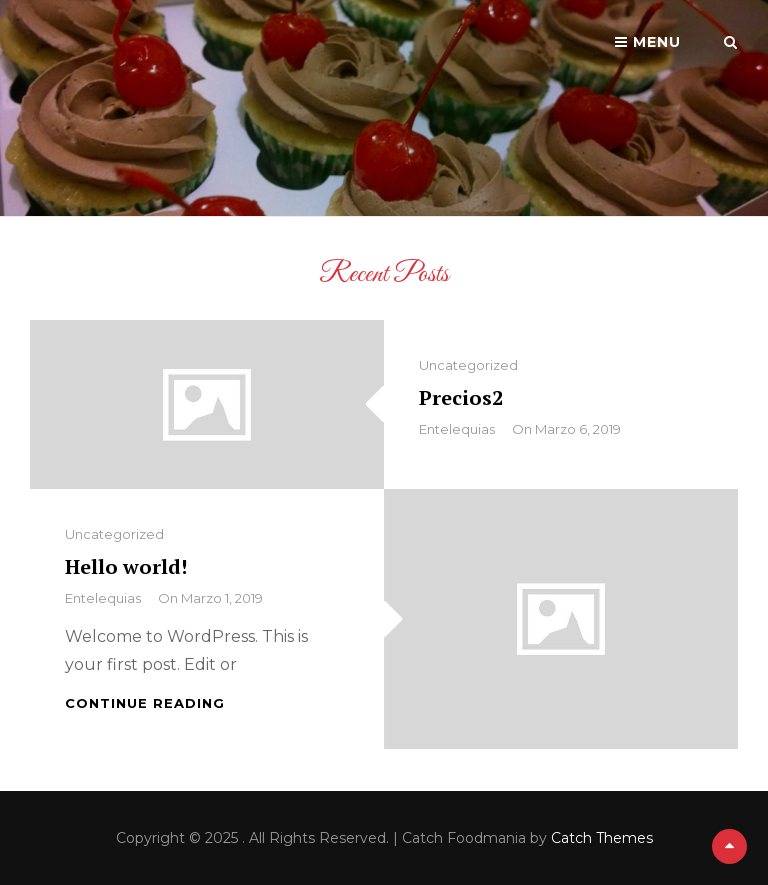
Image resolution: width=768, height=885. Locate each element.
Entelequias (457, 429)
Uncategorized (468, 365)
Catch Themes (602, 838)
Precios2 (461, 397)
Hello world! (126, 566)
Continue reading (145, 703)
